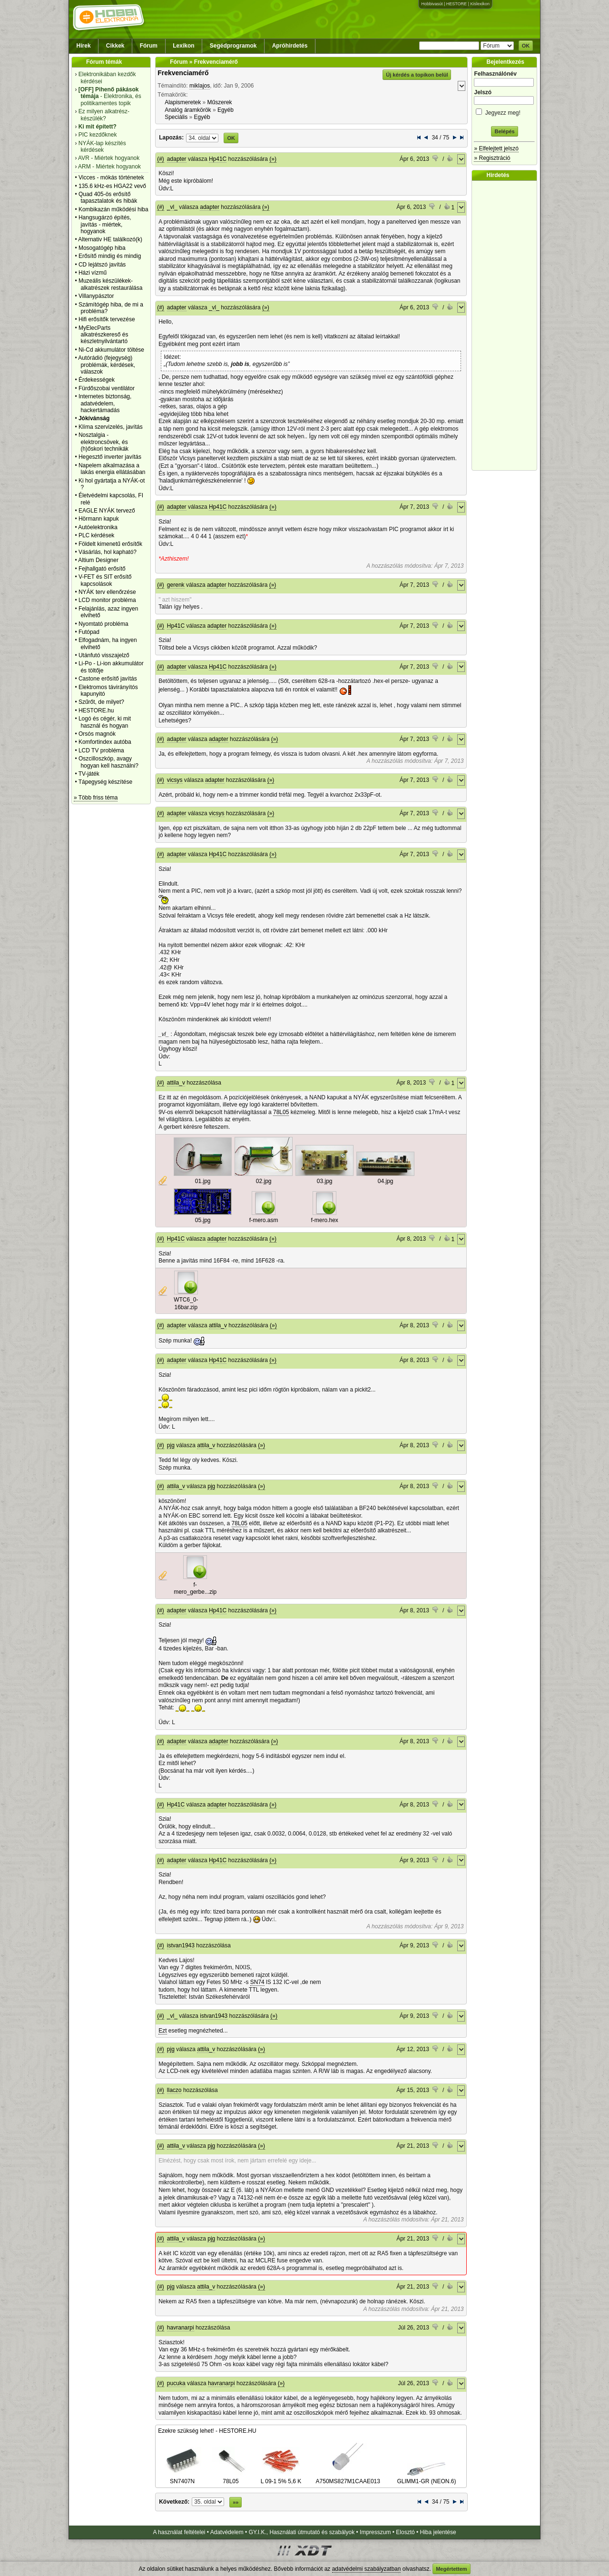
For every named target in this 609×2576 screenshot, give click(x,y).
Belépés (504, 131)
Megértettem (451, 2569)
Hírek (84, 45)
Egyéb (225, 110)
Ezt (162, 2030)
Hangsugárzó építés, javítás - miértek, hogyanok (105, 224)
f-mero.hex (324, 1220)
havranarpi (180, 2327)
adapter (177, 159)
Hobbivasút (431, 3)
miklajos (199, 85)
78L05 (281, 1112)
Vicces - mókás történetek (111, 177)
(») (272, 159)
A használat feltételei (179, 2532)
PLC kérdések (96, 535)
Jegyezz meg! (504, 111)
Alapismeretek (183, 102)
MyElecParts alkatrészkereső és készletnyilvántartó (103, 335)
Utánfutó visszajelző (104, 655)
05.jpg (203, 1220)
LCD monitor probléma (107, 600)
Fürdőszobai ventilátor (107, 388)
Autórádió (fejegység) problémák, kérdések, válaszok (106, 365)
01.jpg (203, 1181)
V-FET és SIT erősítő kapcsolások (105, 580)
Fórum (148, 45)
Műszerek (219, 102)
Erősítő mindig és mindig (110, 256)
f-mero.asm (263, 1220)
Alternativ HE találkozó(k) (110, 239)
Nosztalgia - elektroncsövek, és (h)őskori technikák (103, 442)
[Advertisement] (506, 325)
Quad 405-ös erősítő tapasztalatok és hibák (108, 197)
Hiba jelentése (438, 2532)
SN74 (257, 1982)
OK (526, 46)
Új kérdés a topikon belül (417, 75)
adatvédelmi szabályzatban (366, 2569)
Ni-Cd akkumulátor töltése (111, 349)
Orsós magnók (97, 733)
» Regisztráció (492, 158)
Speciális (176, 117)
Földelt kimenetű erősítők (110, 544)
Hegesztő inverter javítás (110, 457)
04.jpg (385, 1181)
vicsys (175, 780)
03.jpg (325, 1181)
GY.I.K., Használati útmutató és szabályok (302, 2532)
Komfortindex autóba (105, 742)
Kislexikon (480, 3)
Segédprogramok (233, 45)
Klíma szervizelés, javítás (111, 427)
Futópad (89, 632)
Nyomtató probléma (103, 624)
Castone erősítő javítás (108, 678)
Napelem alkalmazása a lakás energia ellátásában (112, 468)
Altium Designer (98, 560)
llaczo (174, 2090)
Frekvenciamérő (182, 73)
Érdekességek (97, 379)
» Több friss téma (96, 797)
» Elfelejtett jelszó (496, 148)
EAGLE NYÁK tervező (107, 510)
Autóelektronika (98, 527)
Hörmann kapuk (99, 518)
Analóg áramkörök (188, 110)
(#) (160, 159)
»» (235, 2502)
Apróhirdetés (290, 45)
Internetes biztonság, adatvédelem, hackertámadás (105, 403)
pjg (171, 1445)
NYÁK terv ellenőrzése (107, 592)
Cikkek (115, 45)
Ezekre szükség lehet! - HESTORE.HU (207, 2431)
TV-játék (89, 773)
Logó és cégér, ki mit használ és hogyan (105, 722)
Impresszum (375, 2532)
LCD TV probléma (101, 750)
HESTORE (456, 3)
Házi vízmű (93, 272)
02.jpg (264, 1181)
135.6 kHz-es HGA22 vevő (112, 186)
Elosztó (405, 2532)
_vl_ (172, 207)
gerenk (176, 585)
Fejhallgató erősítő (102, 568)
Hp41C (217, 159)
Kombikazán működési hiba (113, 209)
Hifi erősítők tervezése (107, 319)
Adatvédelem (227, 2532)
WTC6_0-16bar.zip (186, 1303)
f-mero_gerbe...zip (195, 1588)
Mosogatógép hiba (102, 248)
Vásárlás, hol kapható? (108, 552)
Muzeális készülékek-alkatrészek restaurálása (111, 284)
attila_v (176, 1082)
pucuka (176, 2383)
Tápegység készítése (105, 782)
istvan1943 (181, 1945)
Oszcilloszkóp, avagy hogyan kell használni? (108, 762)
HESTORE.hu (96, 710)
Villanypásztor (96, 296)
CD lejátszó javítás (102, 264)
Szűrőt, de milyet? (101, 702)
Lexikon (183, 45)
